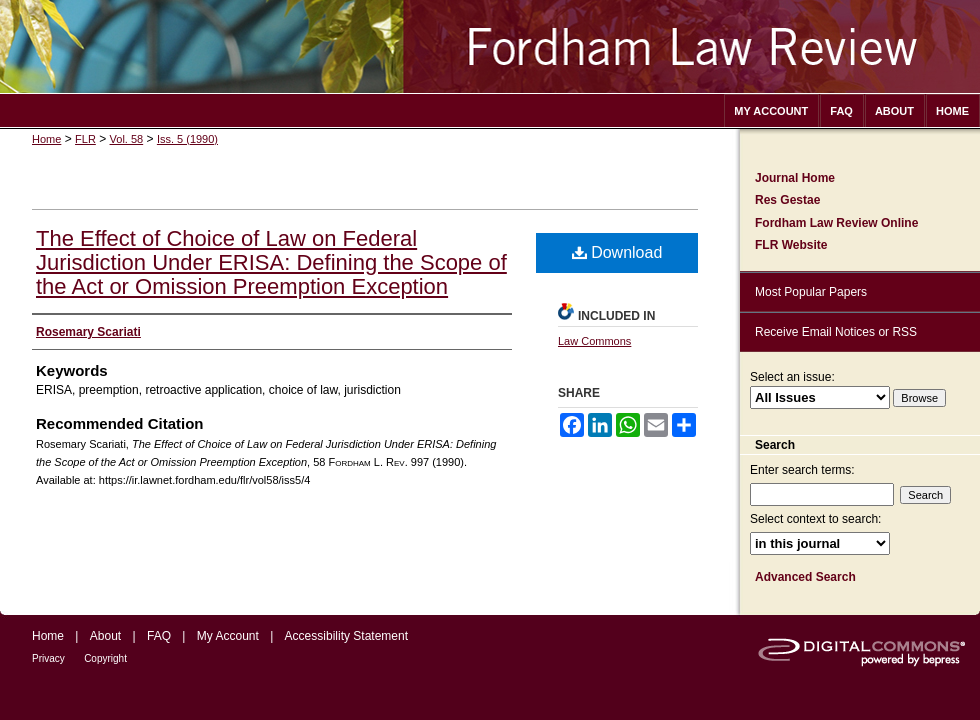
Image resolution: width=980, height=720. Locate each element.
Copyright (105, 658)
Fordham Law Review (490, 46)
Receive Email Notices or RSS (836, 332)
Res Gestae (787, 200)
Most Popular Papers (811, 292)
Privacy (48, 658)
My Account (228, 636)
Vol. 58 (127, 139)
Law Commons (594, 341)
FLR (85, 139)
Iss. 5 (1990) (187, 139)
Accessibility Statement (346, 636)
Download (617, 252)
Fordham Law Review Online (836, 223)
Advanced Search (805, 577)
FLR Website (791, 245)
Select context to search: (815, 519)
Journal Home (795, 178)
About (105, 636)
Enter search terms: (802, 470)
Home (46, 139)
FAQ (159, 636)
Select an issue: (792, 377)
